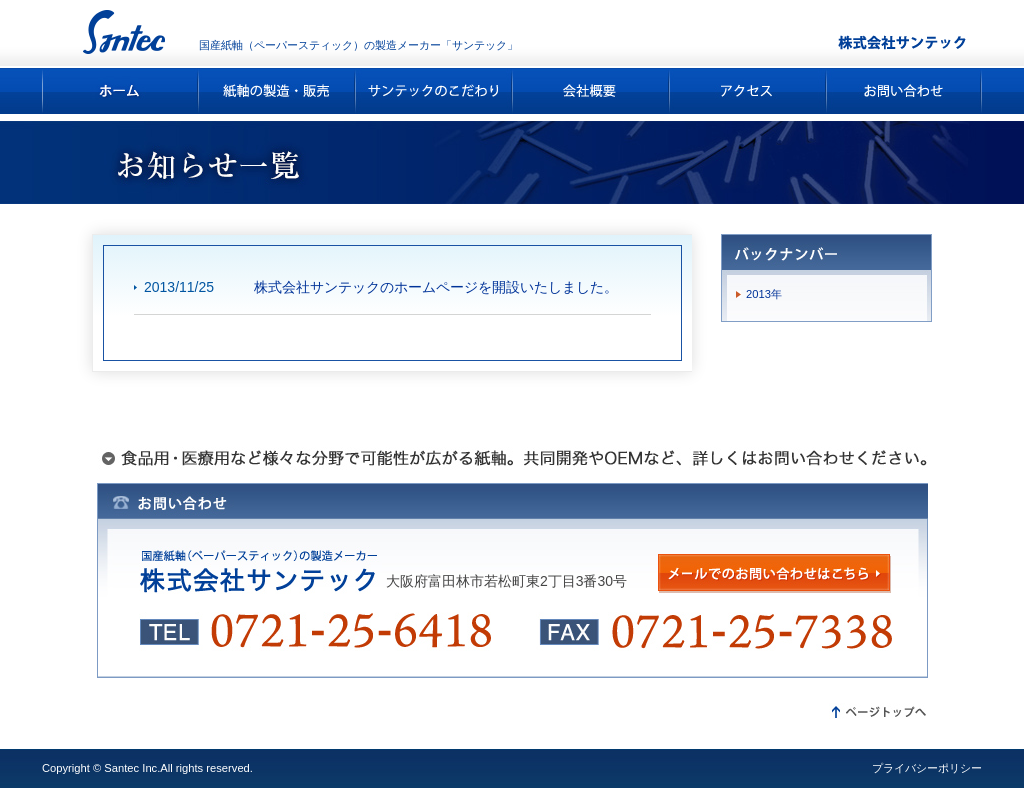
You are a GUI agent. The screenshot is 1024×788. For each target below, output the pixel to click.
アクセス (748, 91)
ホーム (120, 91)
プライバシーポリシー (927, 768)
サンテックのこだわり (434, 91)
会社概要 (591, 91)
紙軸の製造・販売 (277, 91)
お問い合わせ (904, 91)
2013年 (764, 294)
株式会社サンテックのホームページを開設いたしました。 (436, 287)
